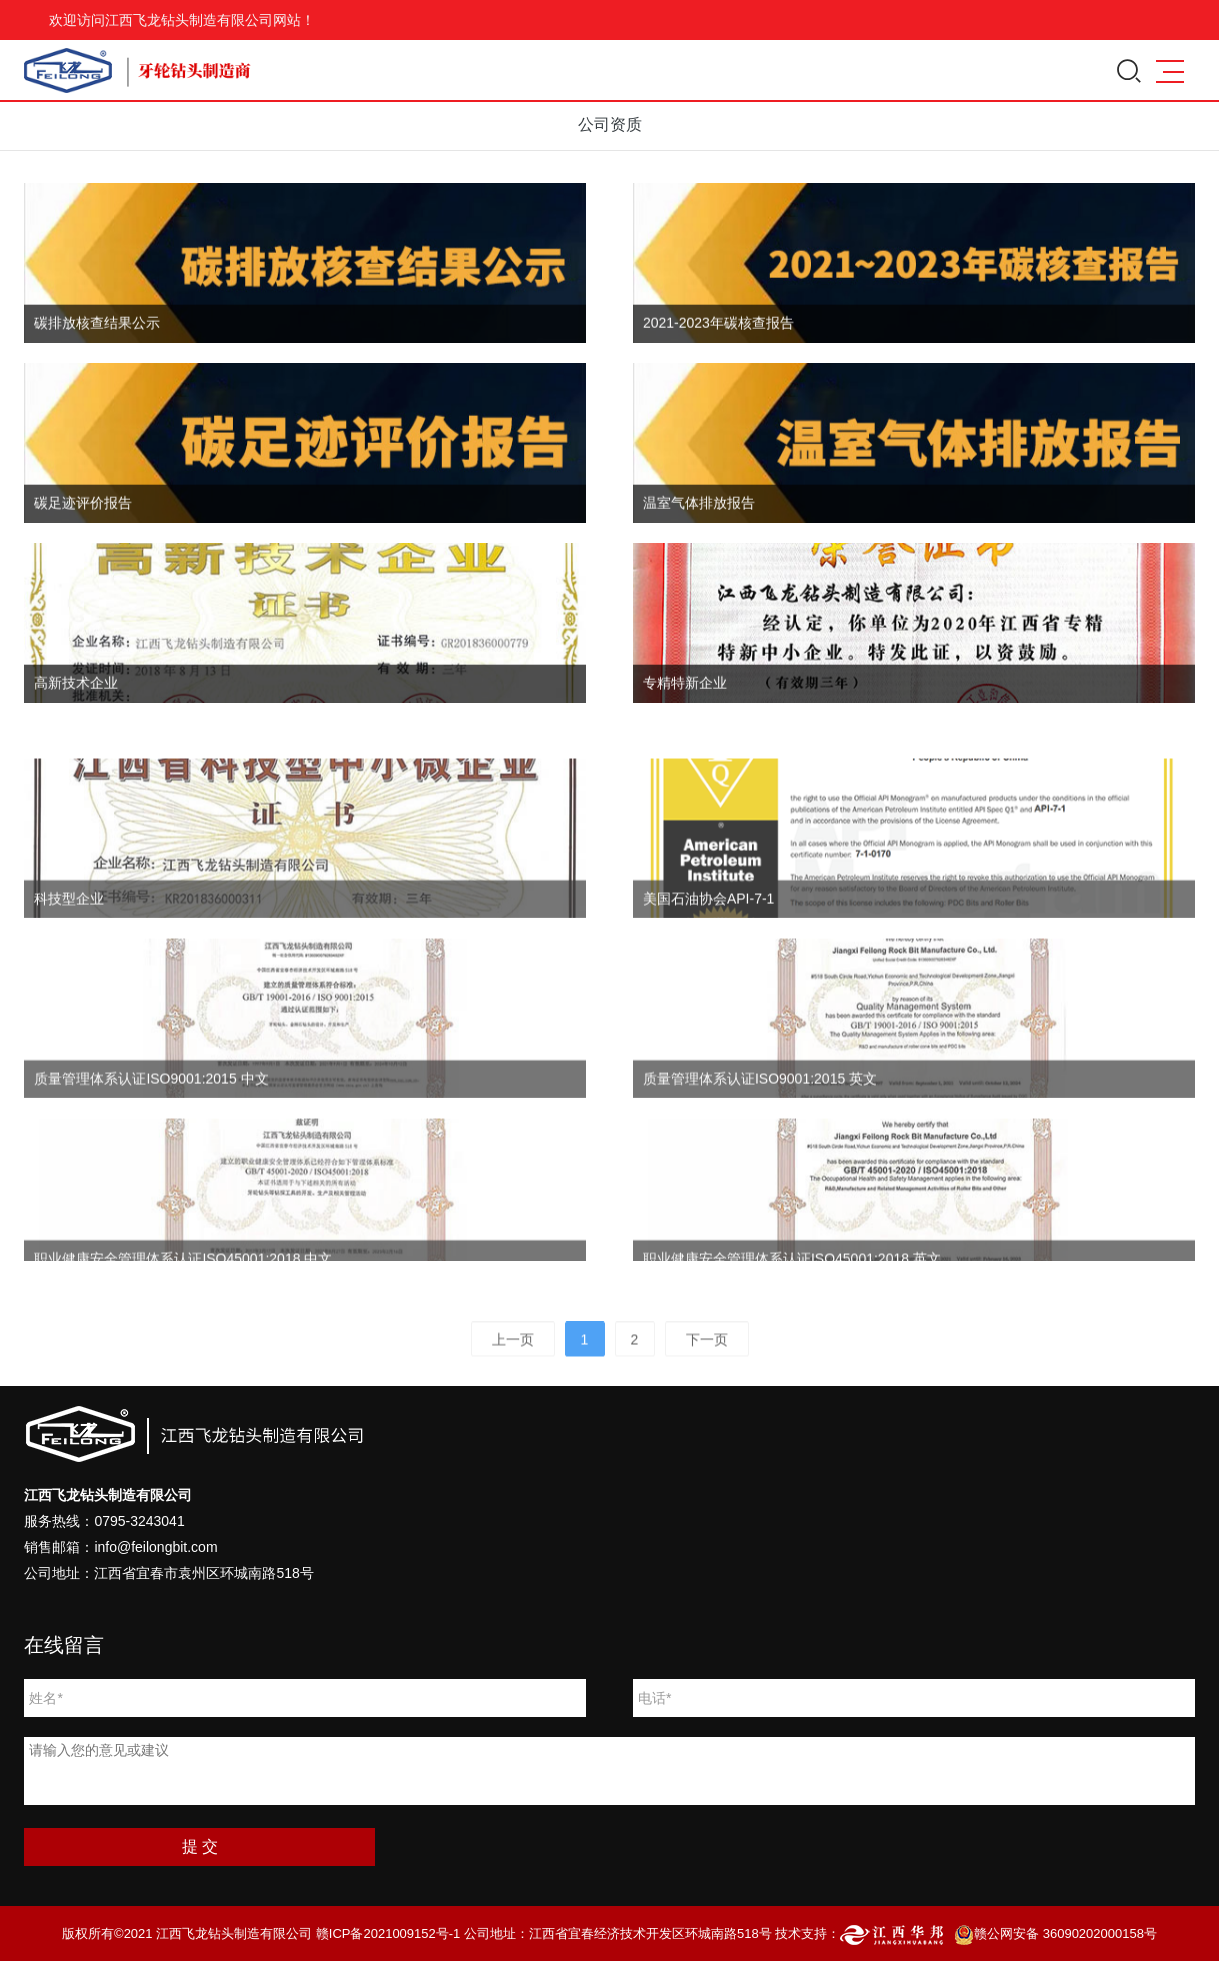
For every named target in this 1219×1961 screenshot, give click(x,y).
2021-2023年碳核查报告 (718, 329)
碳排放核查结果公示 (97, 329)
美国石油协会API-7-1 (708, 934)
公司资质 (610, 124)
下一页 (707, 1349)
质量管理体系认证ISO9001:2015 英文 (760, 1114)
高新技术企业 (76, 689)
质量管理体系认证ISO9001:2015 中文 (151, 1114)
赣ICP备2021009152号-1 (388, 1933)
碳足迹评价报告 (83, 509)
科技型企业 (69, 934)
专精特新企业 (685, 689)
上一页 (513, 1349)
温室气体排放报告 (699, 509)
